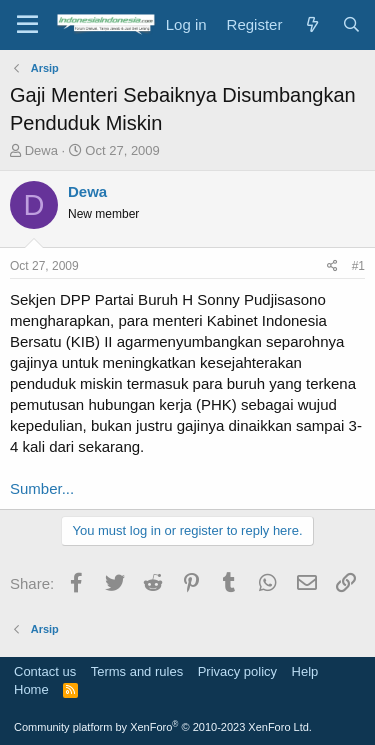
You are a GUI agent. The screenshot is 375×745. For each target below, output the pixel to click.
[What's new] (311, 24)
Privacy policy (237, 671)
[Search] (351, 24)
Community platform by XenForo (163, 727)
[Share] (332, 266)
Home (31, 689)
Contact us (45, 671)
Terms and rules (137, 671)
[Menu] (27, 25)
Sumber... (42, 488)
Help (305, 671)
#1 (358, 266)
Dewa (41, 150)
